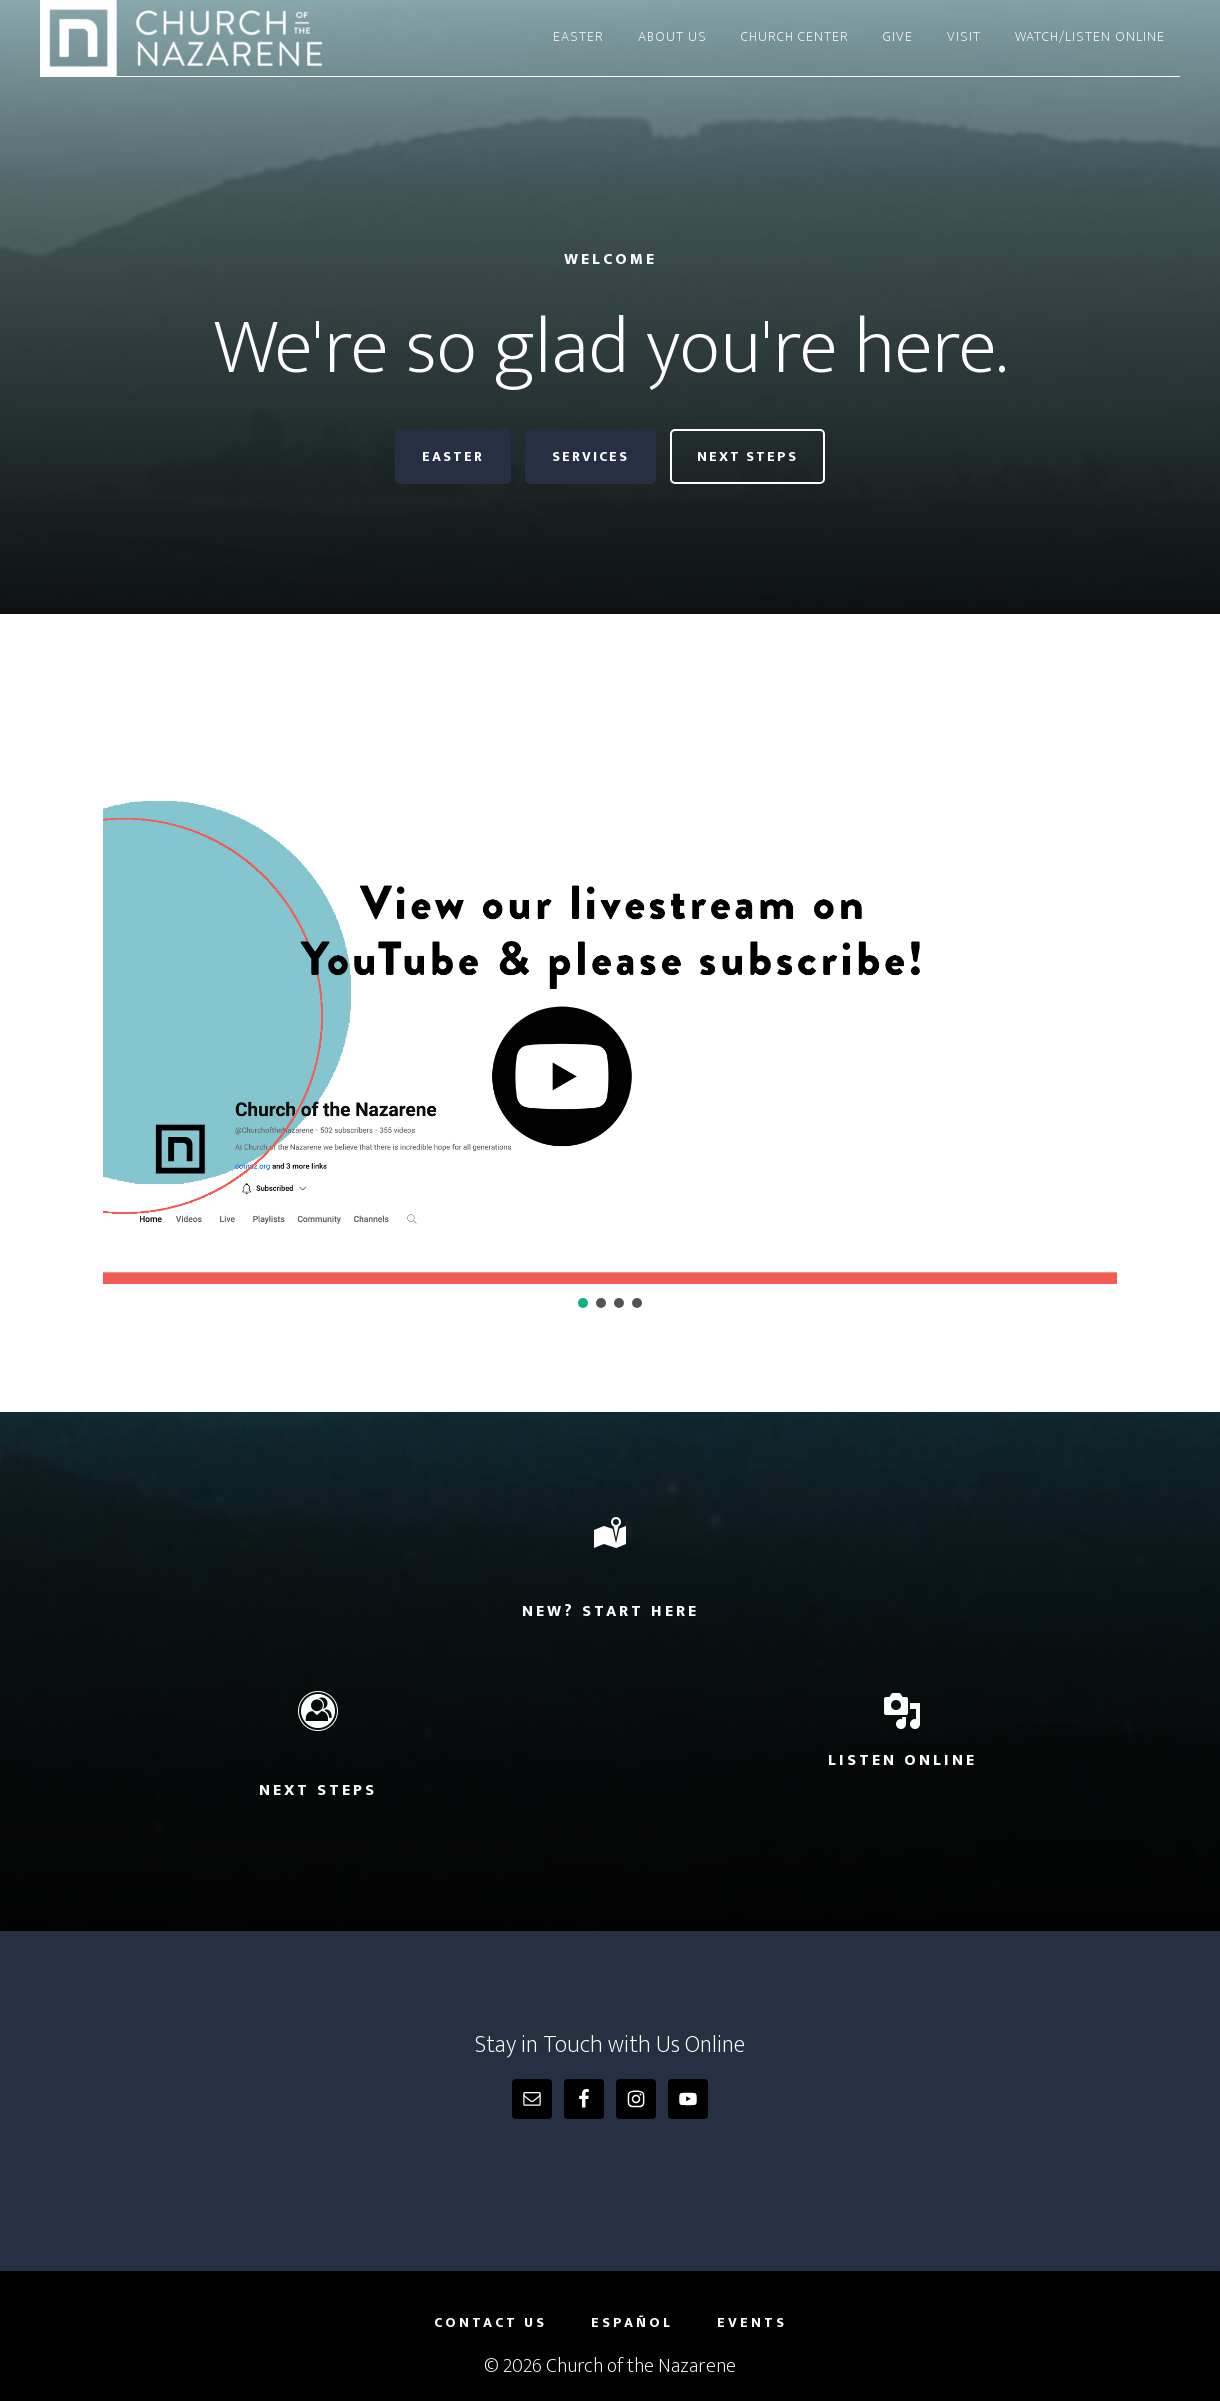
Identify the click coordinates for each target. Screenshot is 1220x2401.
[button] (610, 999)
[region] (610, 1013)
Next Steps (747, 456)
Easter (453, 456)
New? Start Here (610, 1611)
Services (590, 456)
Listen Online (902, 1760)
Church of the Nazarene (220, 38)
